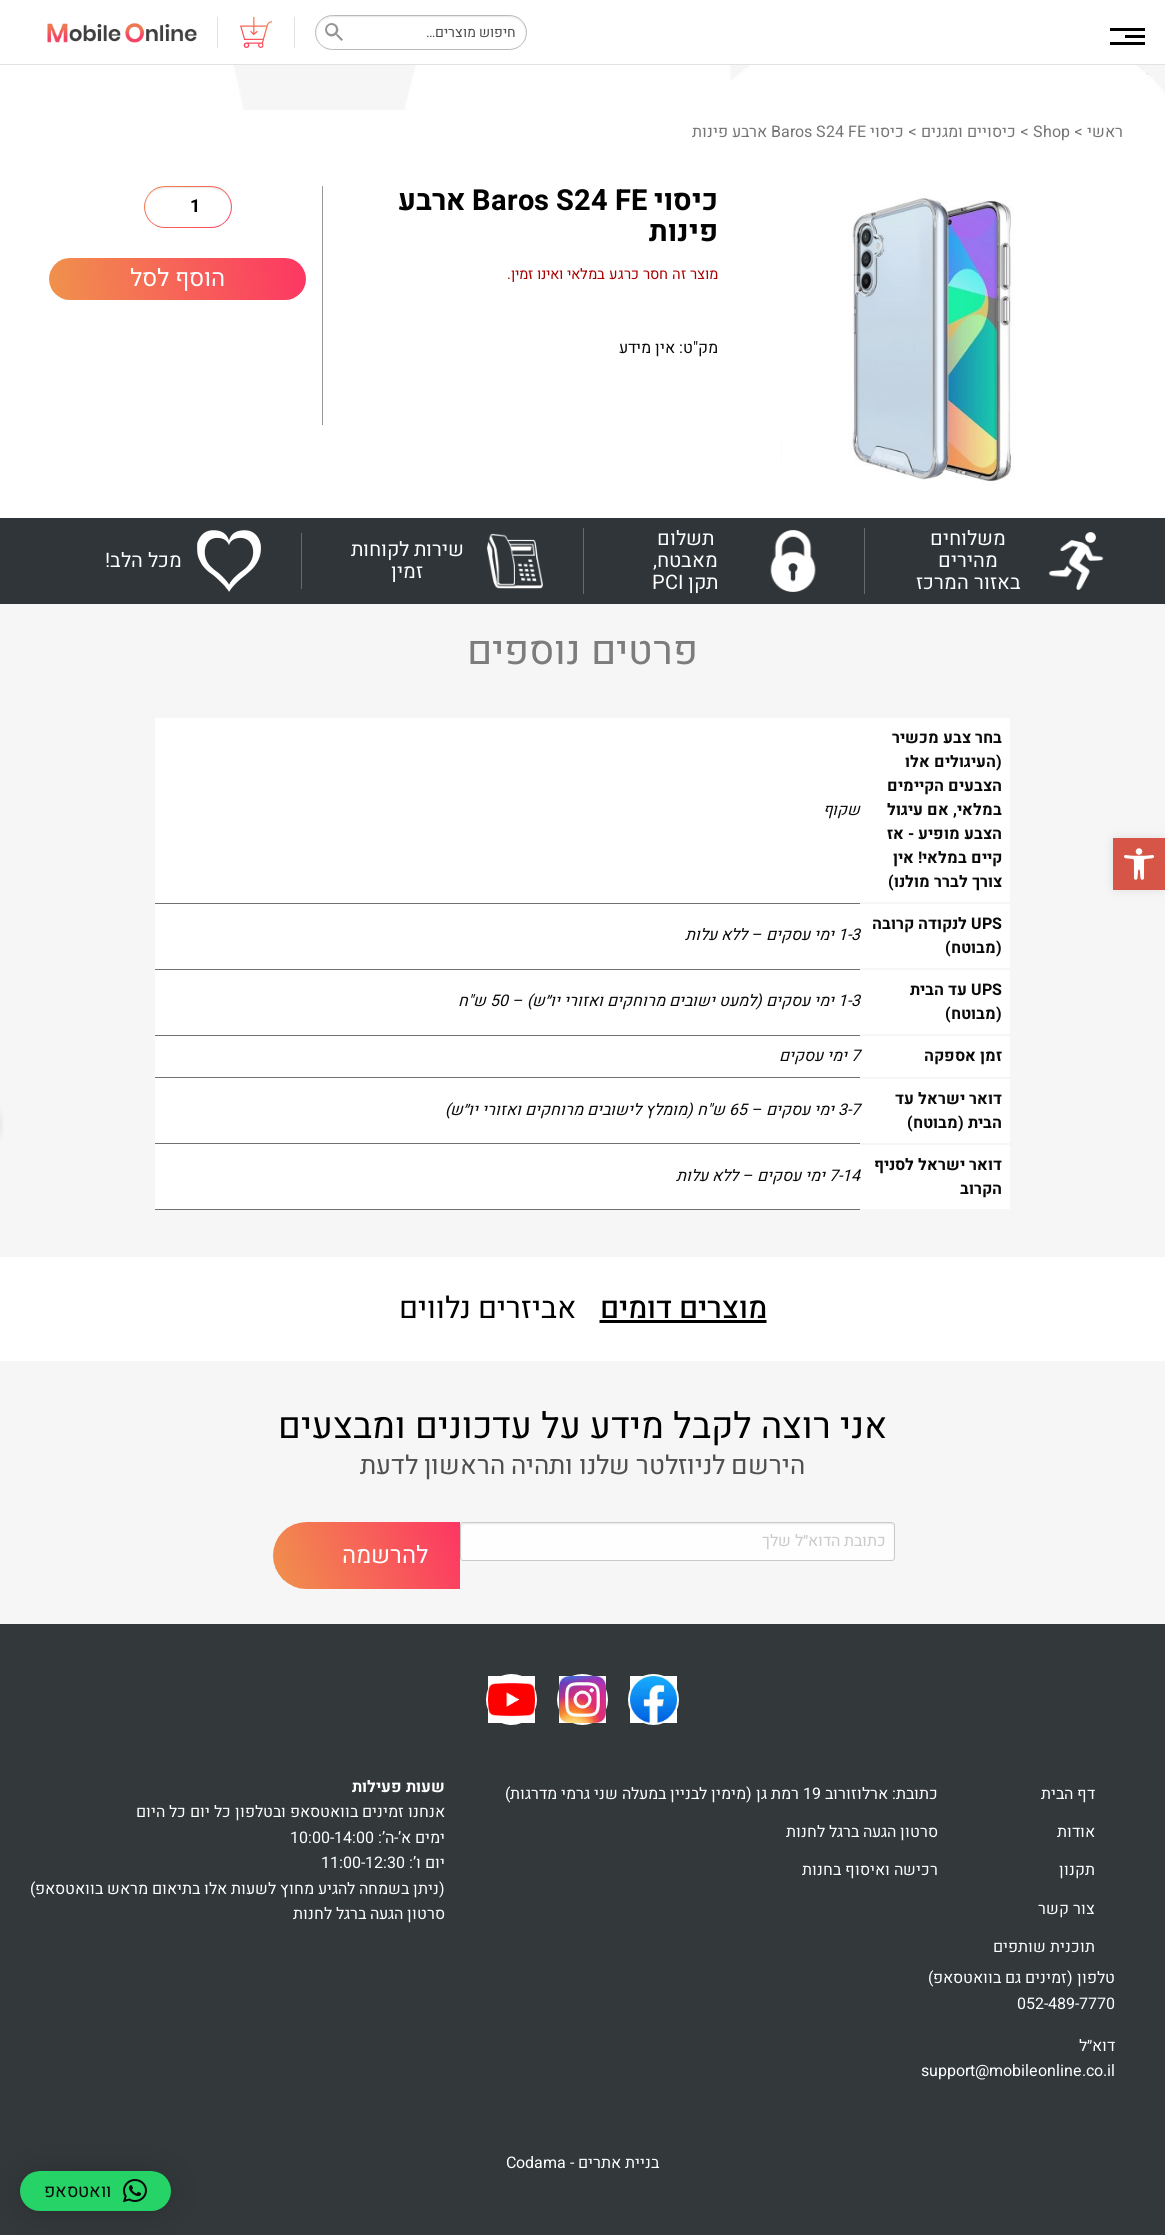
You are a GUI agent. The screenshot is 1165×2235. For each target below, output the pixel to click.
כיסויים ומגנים (968, 132)
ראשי (1105, 132)
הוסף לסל (177, 278)
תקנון (1077, 1870)
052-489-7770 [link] (1066, 2004)
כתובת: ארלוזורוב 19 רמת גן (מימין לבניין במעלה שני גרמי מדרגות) (721, 1794)
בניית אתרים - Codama (582, 2163)
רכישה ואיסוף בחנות (870, 1870)
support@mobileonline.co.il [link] (1018, 2071)
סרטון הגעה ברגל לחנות (862, 1832)
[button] (1139, 864)
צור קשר (1066, 1909)
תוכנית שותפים (1044, 1947)
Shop (1051, 132)
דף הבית (1068, 1794)
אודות (1076, 1832)
